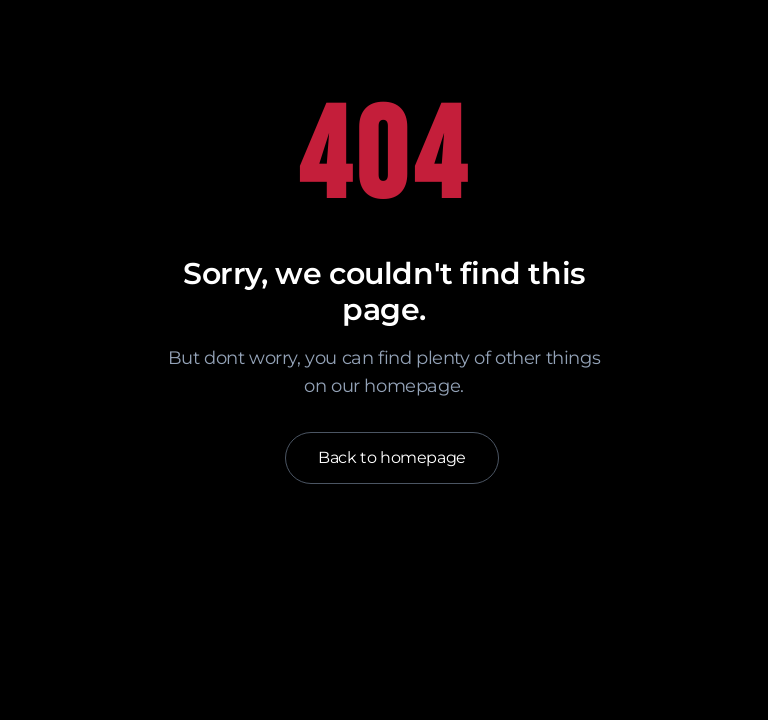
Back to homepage (392, 457)
